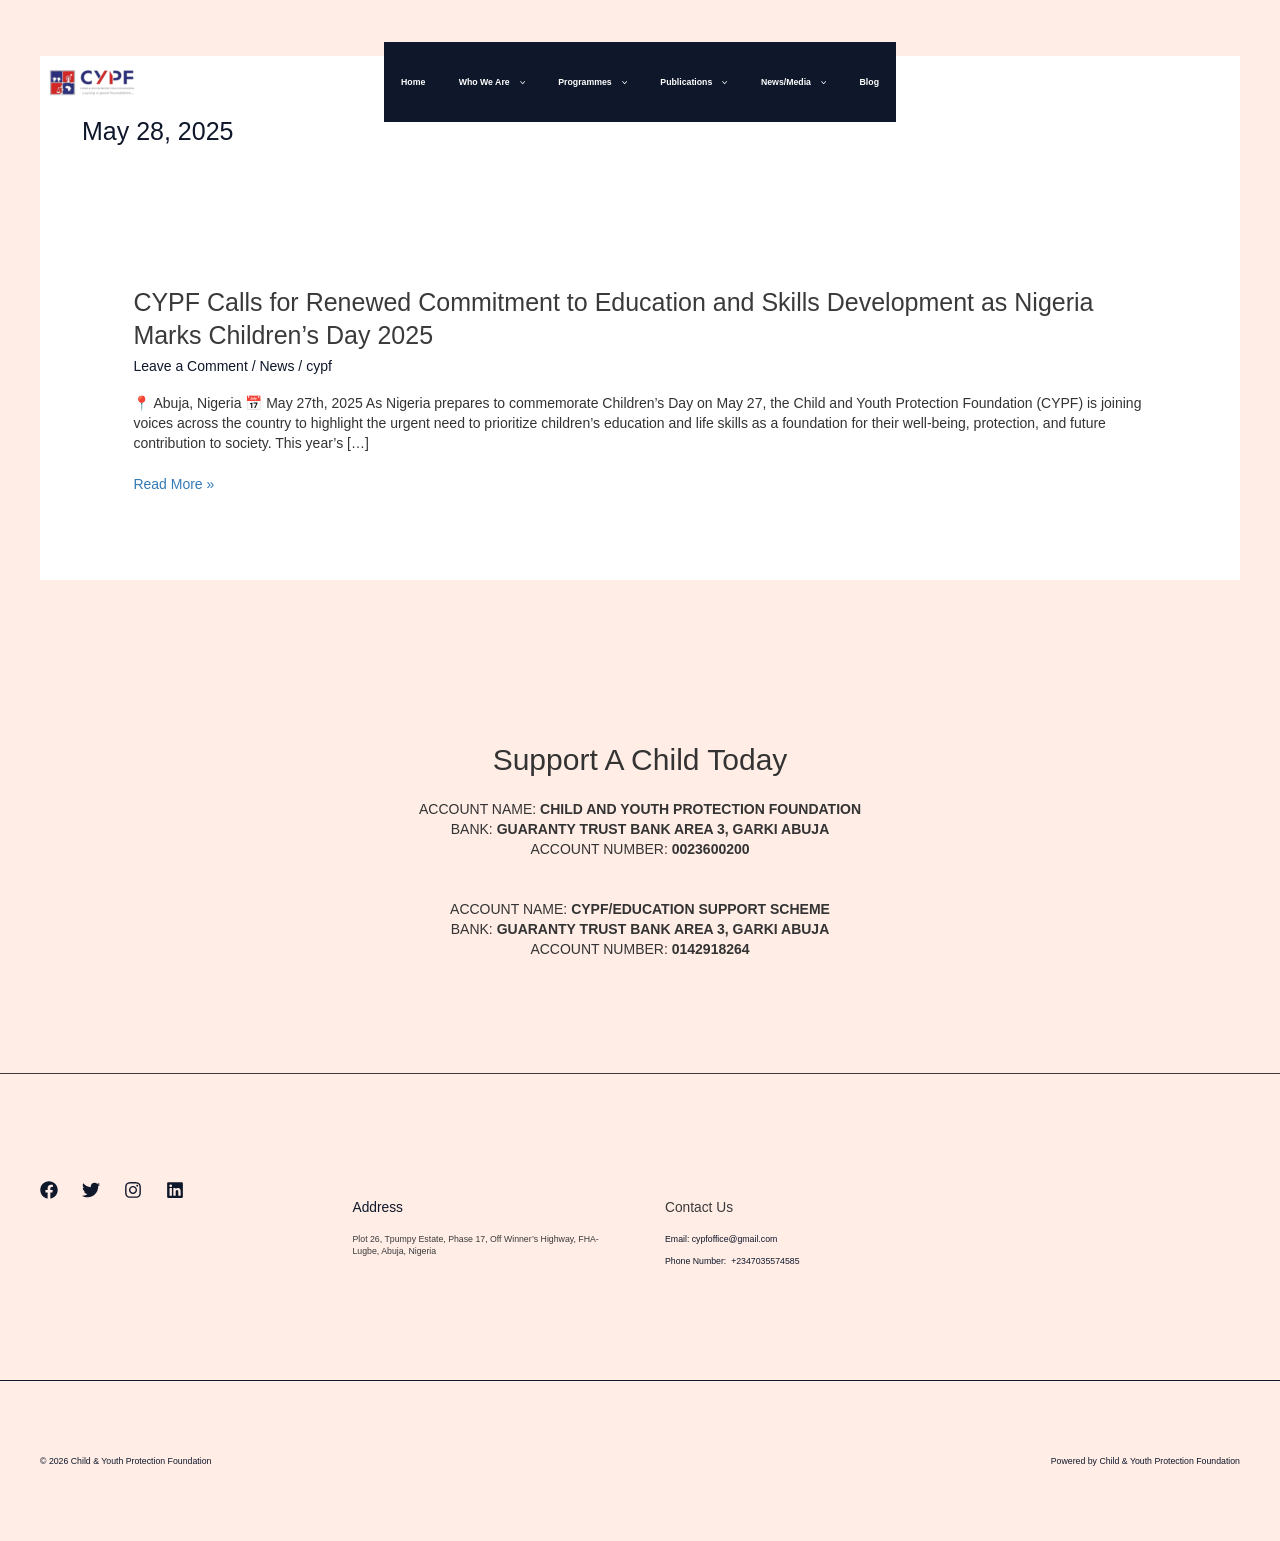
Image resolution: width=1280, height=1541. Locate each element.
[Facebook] (1105, 83)
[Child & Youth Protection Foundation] (92, 81)
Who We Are (506, 82)
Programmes (597, 82)
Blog (845, 82)
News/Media (779, 82)
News (276, 366)
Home (436, 82)
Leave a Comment (190, 366)
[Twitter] (1147, 83)
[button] (531, 82)
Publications (689, 82)
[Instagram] (1189, 83)
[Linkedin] (1231, 83)
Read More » (173, 484)
